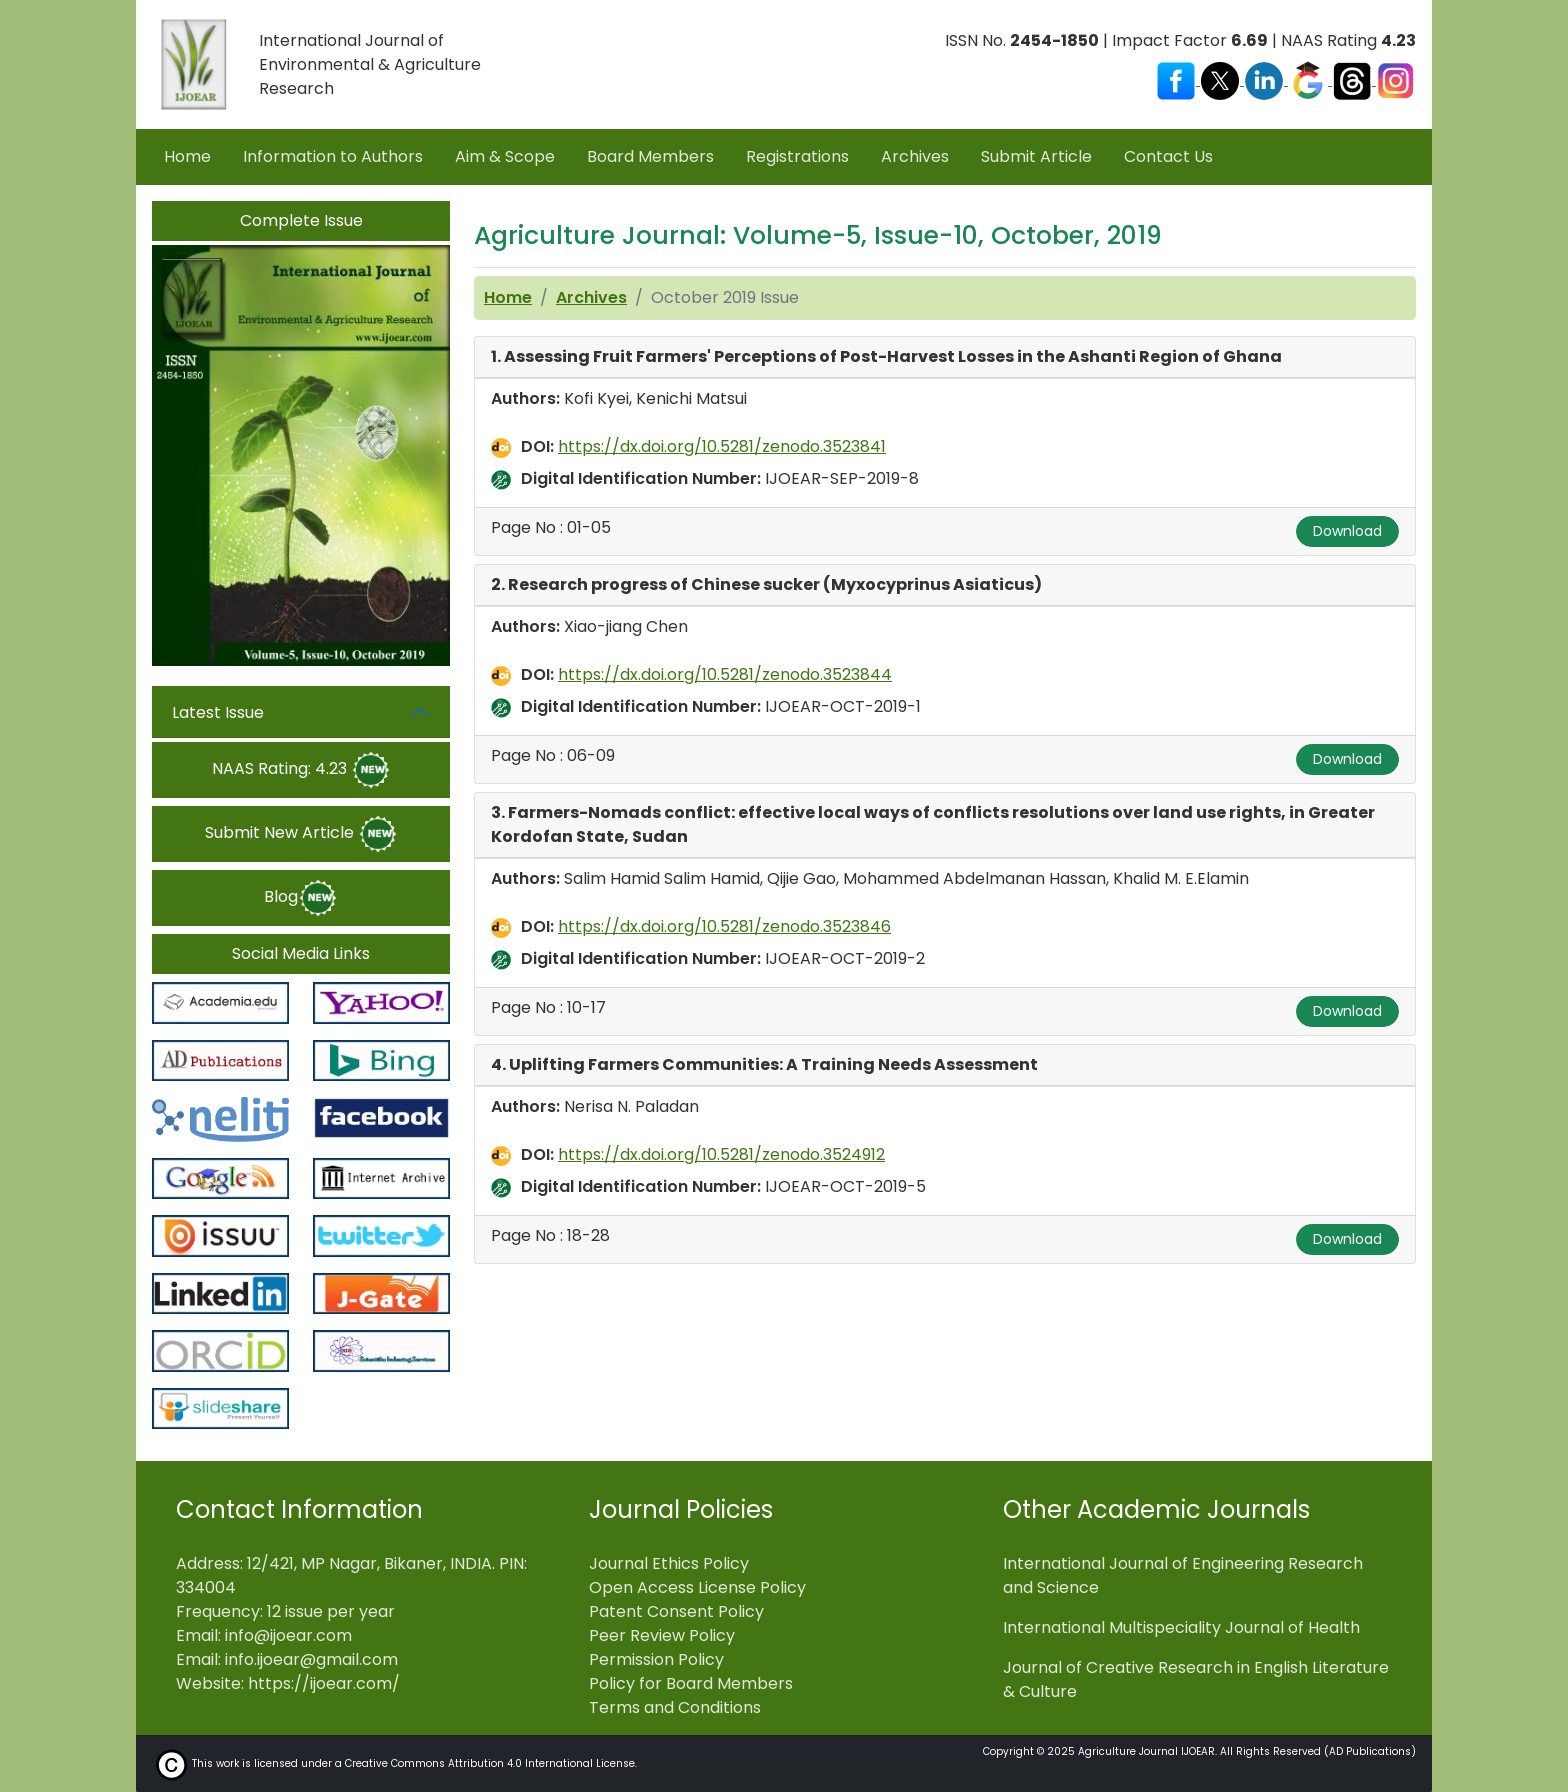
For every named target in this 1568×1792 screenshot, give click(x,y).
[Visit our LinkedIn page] (1266, 79)
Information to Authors (333, 156)
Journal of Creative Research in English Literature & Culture (1196, 1679)
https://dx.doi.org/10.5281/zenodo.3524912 (721, 1154)
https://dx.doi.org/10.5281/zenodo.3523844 (725, 674)
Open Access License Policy (697, 1587)
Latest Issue (218, 712)
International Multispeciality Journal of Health (1181, 1627)
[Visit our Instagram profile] (1396, 79)
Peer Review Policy (662, 1635)
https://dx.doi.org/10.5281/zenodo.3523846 (724, 926)
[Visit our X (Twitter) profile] (1222, 79)
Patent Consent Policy (676, 1611)
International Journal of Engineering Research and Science (1183, 1575)
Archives (915, 156)
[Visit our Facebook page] (1178, 79)
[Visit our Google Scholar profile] (1310, 79)
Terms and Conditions (675, 1707)
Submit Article (1036, 156)
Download (1347, 531)
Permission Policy (656, 1659)
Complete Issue (301, 220)
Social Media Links (301, 953)
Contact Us (1168, 156)
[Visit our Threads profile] (1354, 79)
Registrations (797, 156)
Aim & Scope (505, 156)
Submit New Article (301, 834)
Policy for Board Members (691, 1683)
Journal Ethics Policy (669, 1563)
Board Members (650, 156)
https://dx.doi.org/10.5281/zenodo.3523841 (722, 446)
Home (187, 156)
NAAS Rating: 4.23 (301, 770)
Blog (301, 898)
